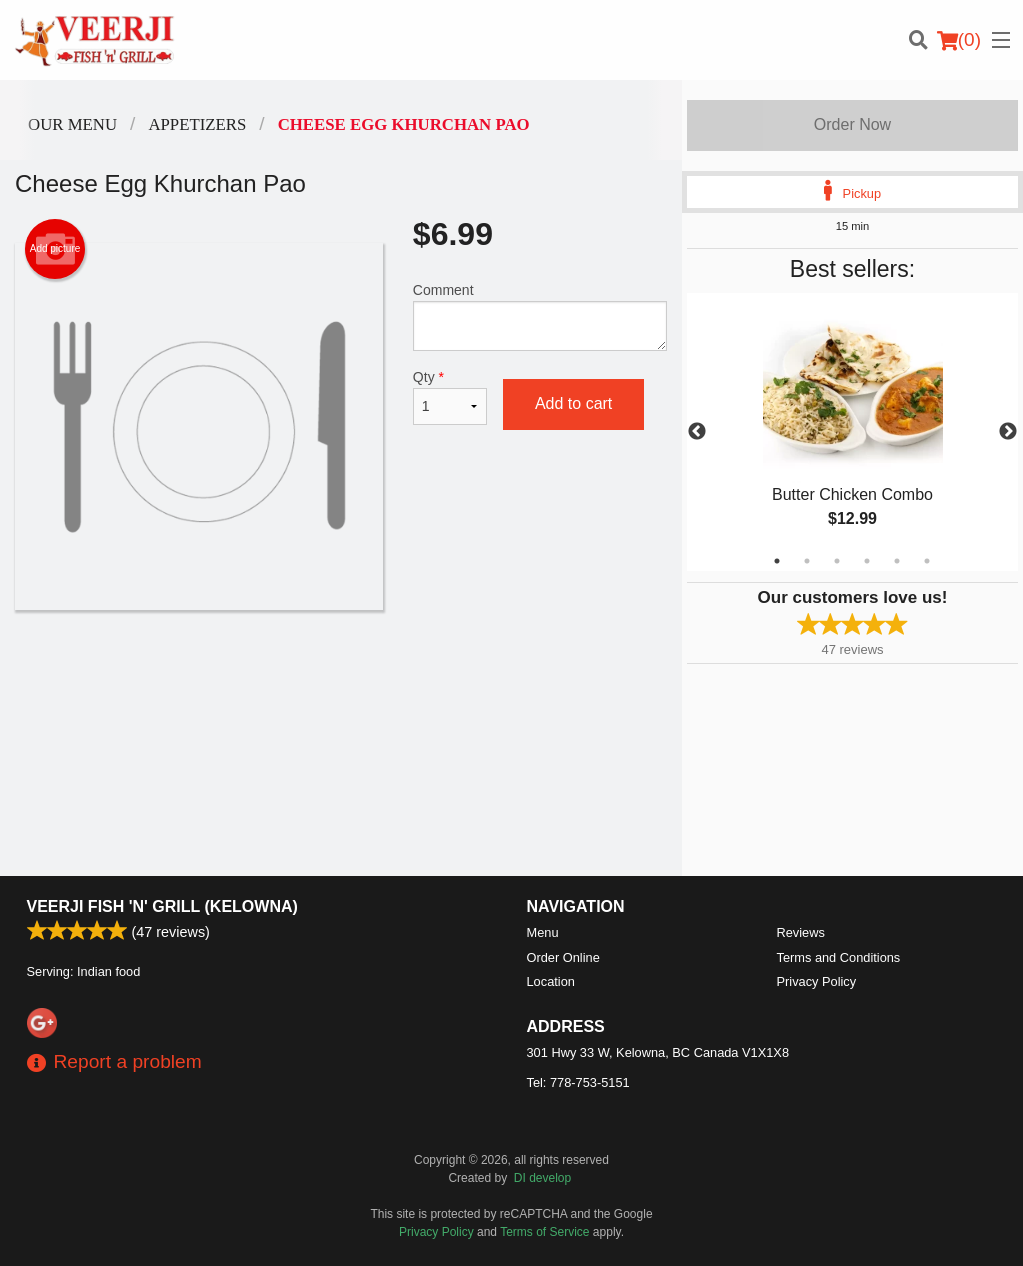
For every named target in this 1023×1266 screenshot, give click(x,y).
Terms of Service (544, 1232)
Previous (697, 432)
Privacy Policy (817, 981)
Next (1008, 432)
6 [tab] (927, 561)
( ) (959, 40)
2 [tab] (807, 561)
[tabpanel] (852, 432)
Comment (540, 316)
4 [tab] (867, 561)
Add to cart (573, 403)
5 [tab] (897, 561)
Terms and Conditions (839, 957)
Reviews (801, 932)
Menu (543, 932)
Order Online (563, 957)
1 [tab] (777, 561)
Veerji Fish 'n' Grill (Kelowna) (162, 906)
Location (551, 981)
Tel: (578, 1082)
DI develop (542, 1178)
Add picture (55, 249)
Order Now (852, 124)
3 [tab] (837, 561)
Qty (450, 397)
